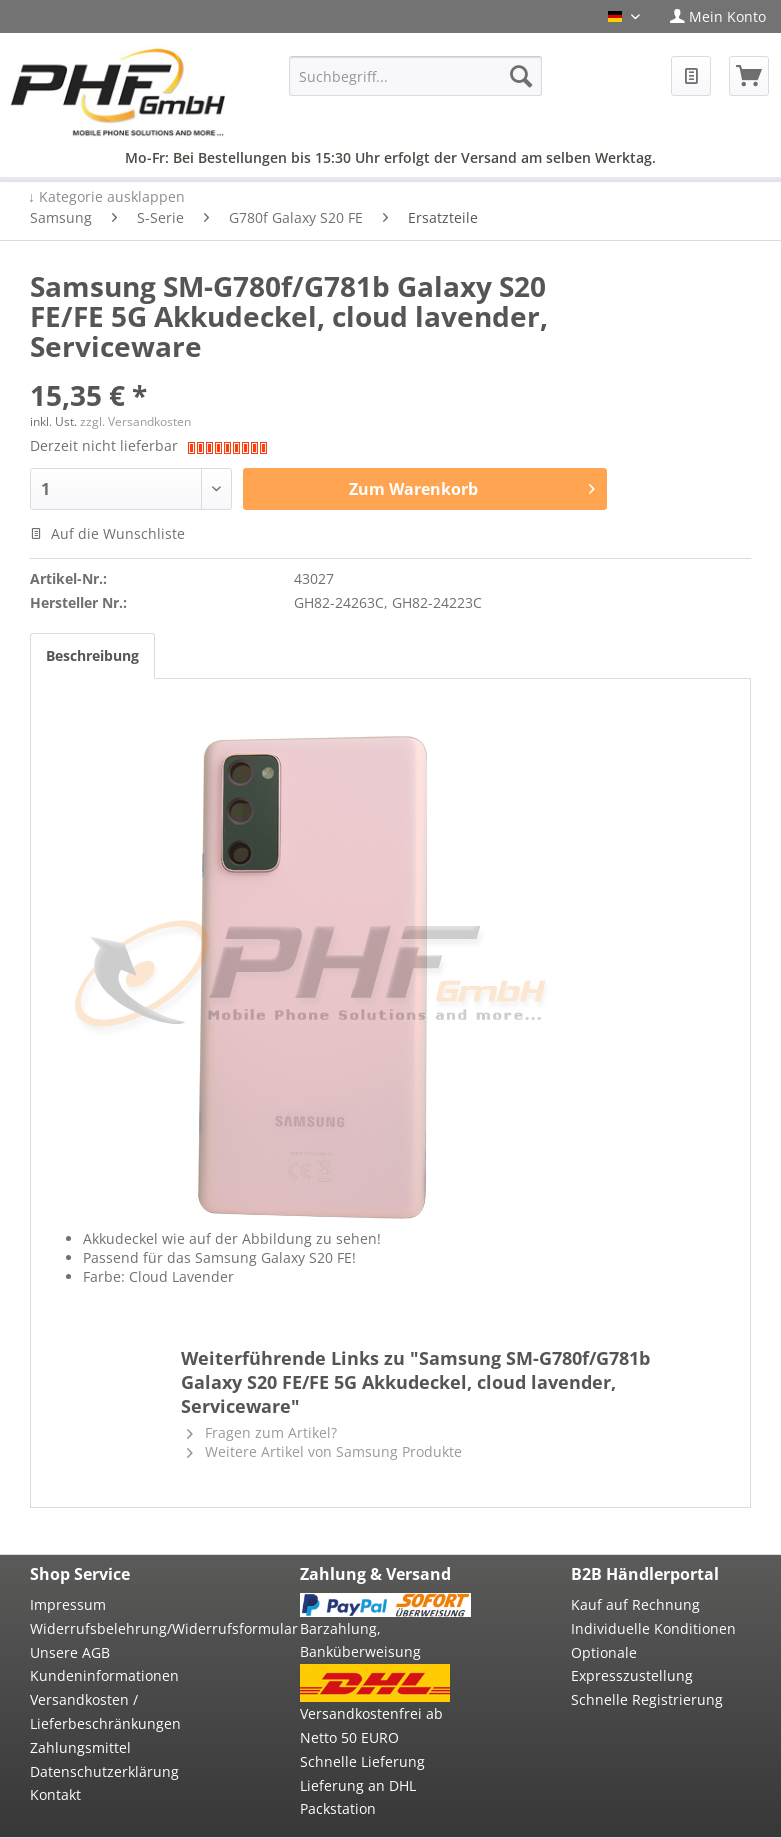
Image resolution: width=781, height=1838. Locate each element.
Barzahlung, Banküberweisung (360, 1640)
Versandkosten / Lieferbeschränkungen (105, 1711)
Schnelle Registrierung (647, 1699)
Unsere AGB (70, 1652)
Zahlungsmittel (80, 1747)
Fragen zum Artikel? (262, 1432)
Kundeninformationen (104, 1675)
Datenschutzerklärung (104, 1771)
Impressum (68, 1604)
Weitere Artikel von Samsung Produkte (324, 1451)
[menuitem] (718, 16)
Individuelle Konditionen (653, 1628)
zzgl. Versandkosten (135, 421)
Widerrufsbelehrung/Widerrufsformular (115, 1628)
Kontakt (55, 1794)
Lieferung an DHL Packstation (358, 1797)
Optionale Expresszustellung (632, 1664)
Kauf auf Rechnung (635, 1604)
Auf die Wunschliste (107, 533)
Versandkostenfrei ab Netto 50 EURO (371, 1725)
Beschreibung (92, 655)
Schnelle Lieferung (362, 1761)
